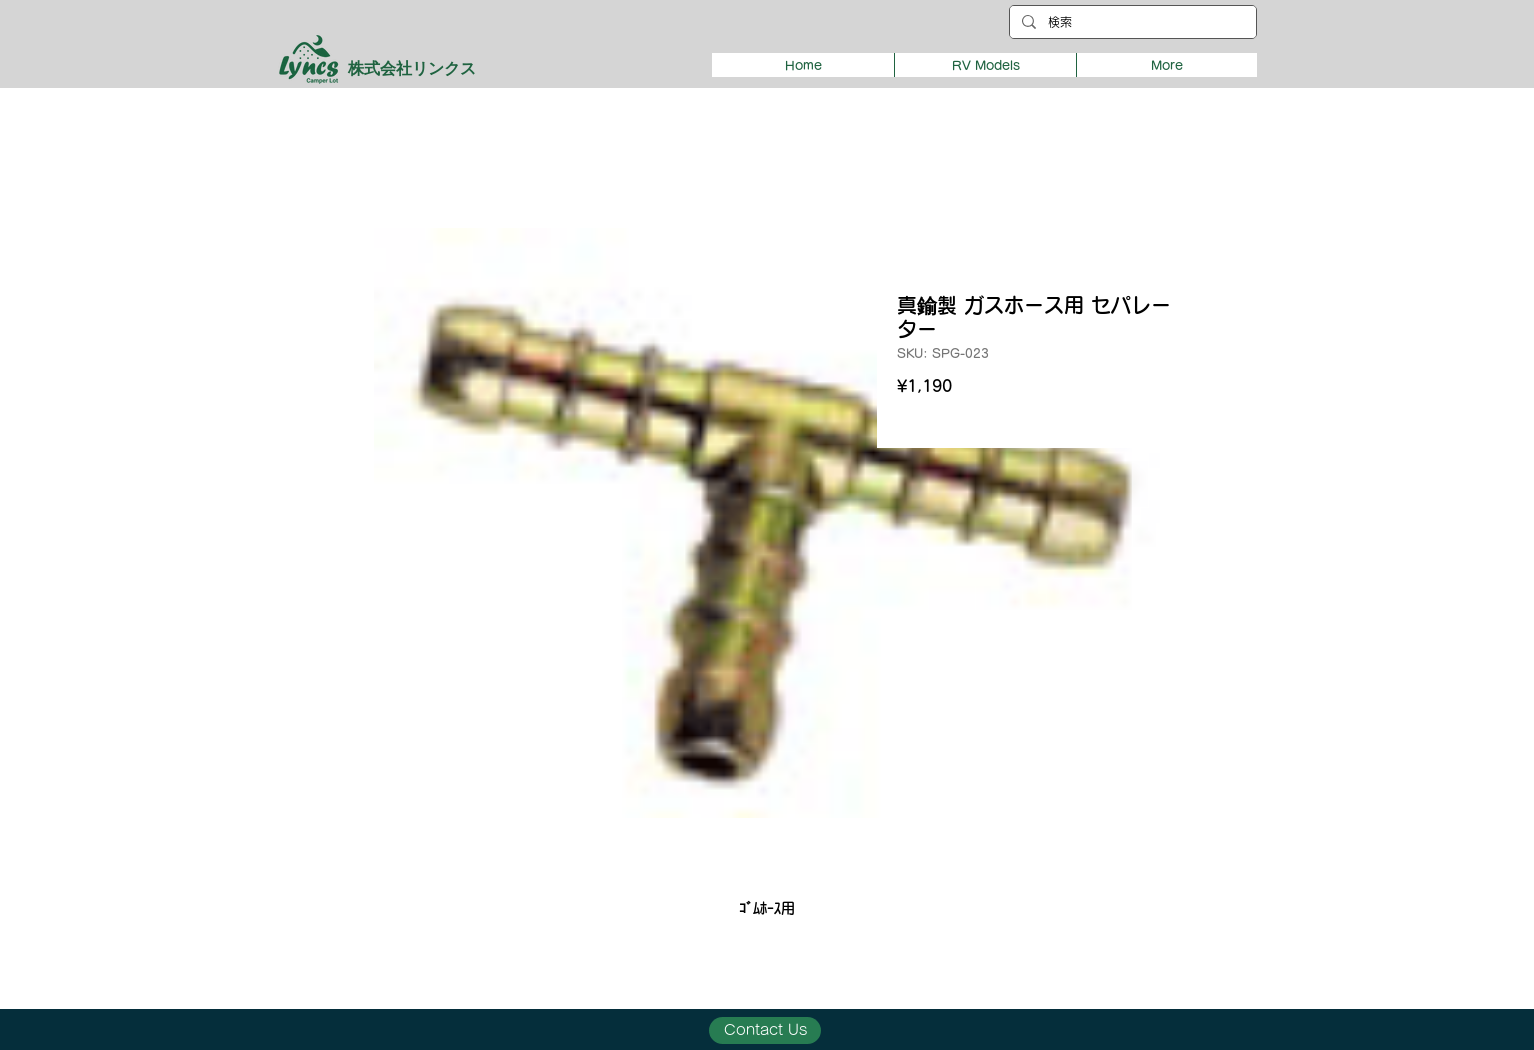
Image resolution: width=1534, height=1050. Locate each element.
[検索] (1131, 22)
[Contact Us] (765, 1030)
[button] (985, 65)
